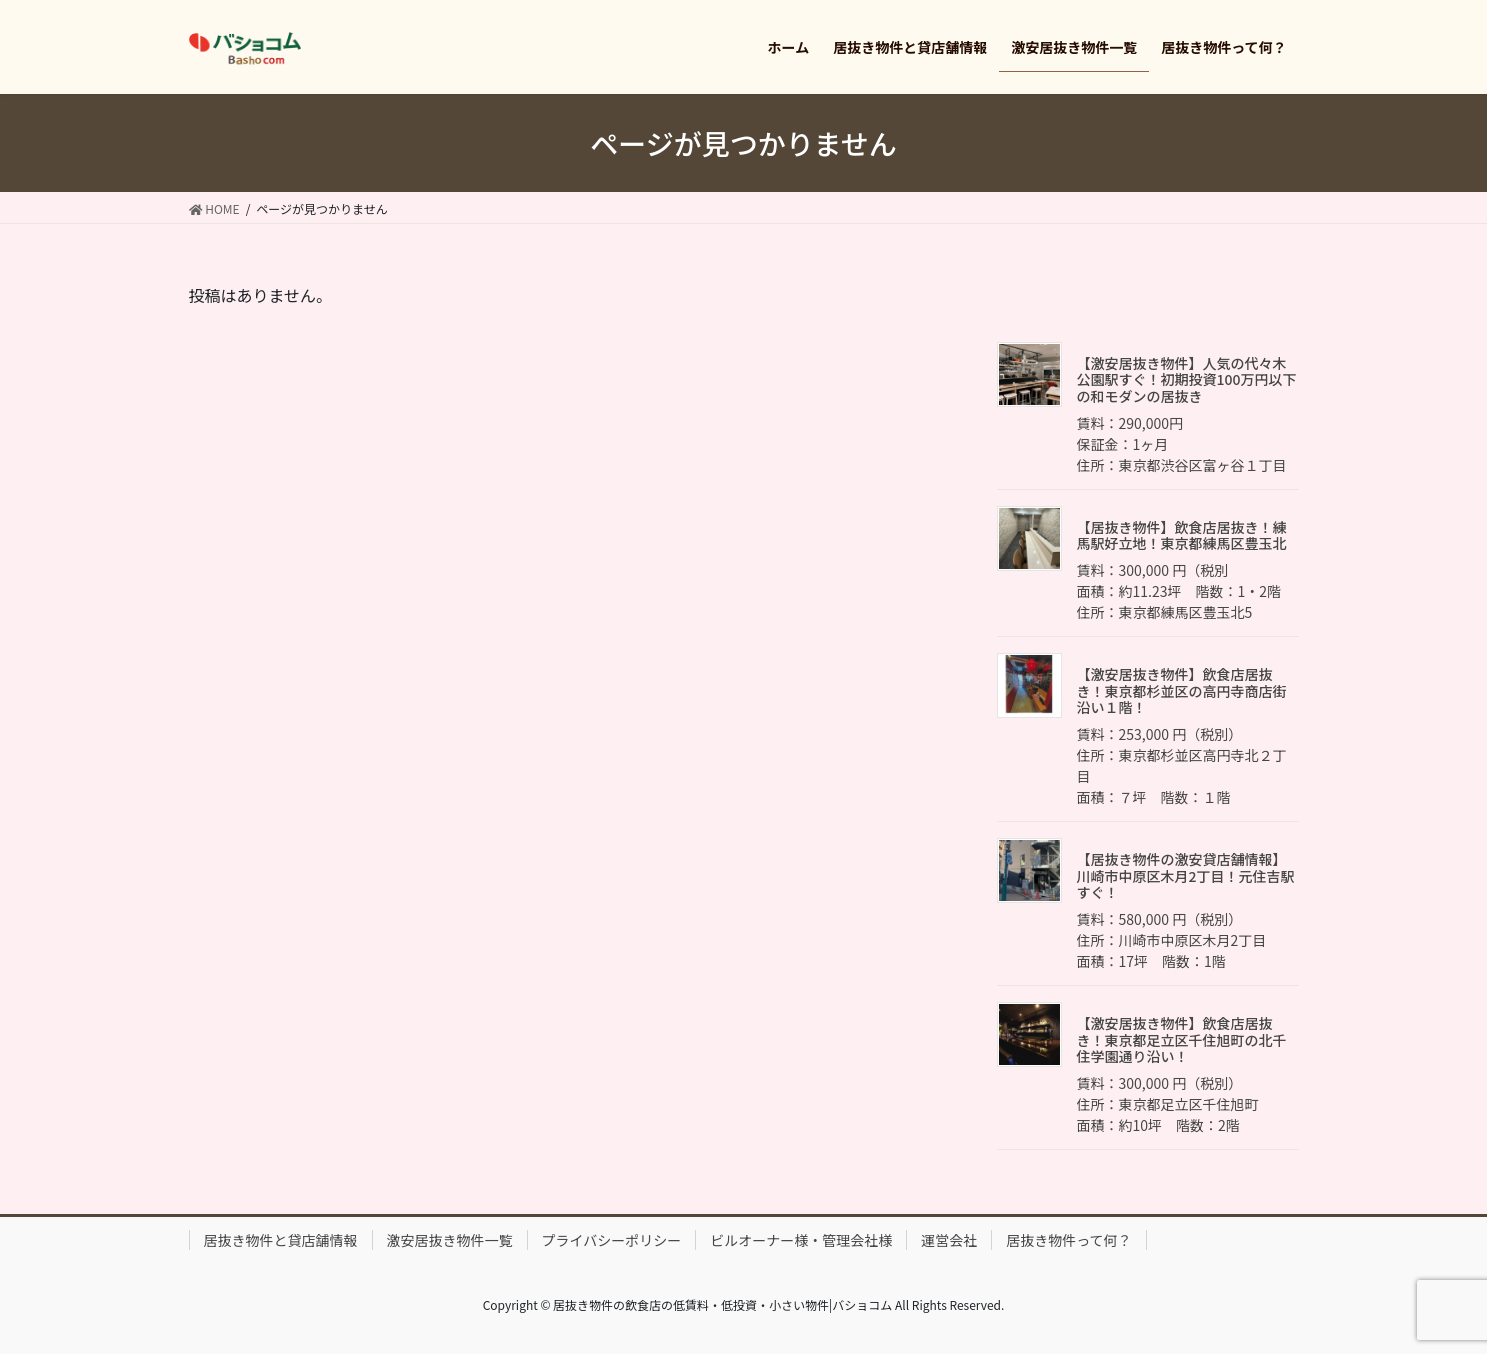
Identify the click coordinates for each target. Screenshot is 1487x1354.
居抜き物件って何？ (1068, 1240)
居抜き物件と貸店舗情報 (281, 1240)
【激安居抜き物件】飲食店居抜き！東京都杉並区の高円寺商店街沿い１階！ (1182, 691)
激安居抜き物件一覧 (450, 1240)
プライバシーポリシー (612, 1240)
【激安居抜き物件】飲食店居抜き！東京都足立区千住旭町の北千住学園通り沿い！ (1182, 1040)
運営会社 (949, 1240)
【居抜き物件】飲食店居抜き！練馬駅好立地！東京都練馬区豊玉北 (1182, 535)
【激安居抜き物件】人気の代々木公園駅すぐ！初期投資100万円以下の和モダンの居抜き (1187, 380)
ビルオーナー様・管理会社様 (801, 1240)
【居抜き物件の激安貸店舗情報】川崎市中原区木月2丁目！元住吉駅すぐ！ (1186, 876)
